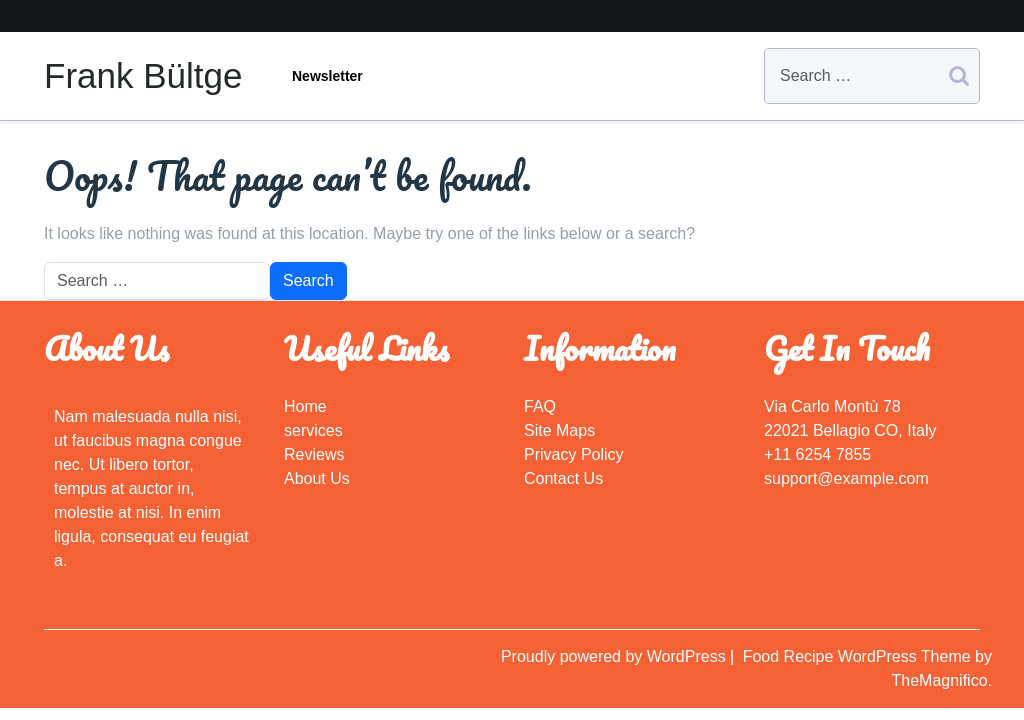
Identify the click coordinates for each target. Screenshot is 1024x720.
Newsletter (327, 76)
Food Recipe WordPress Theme (859, 656)
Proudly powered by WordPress (615, 656)
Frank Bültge (143, 75)
